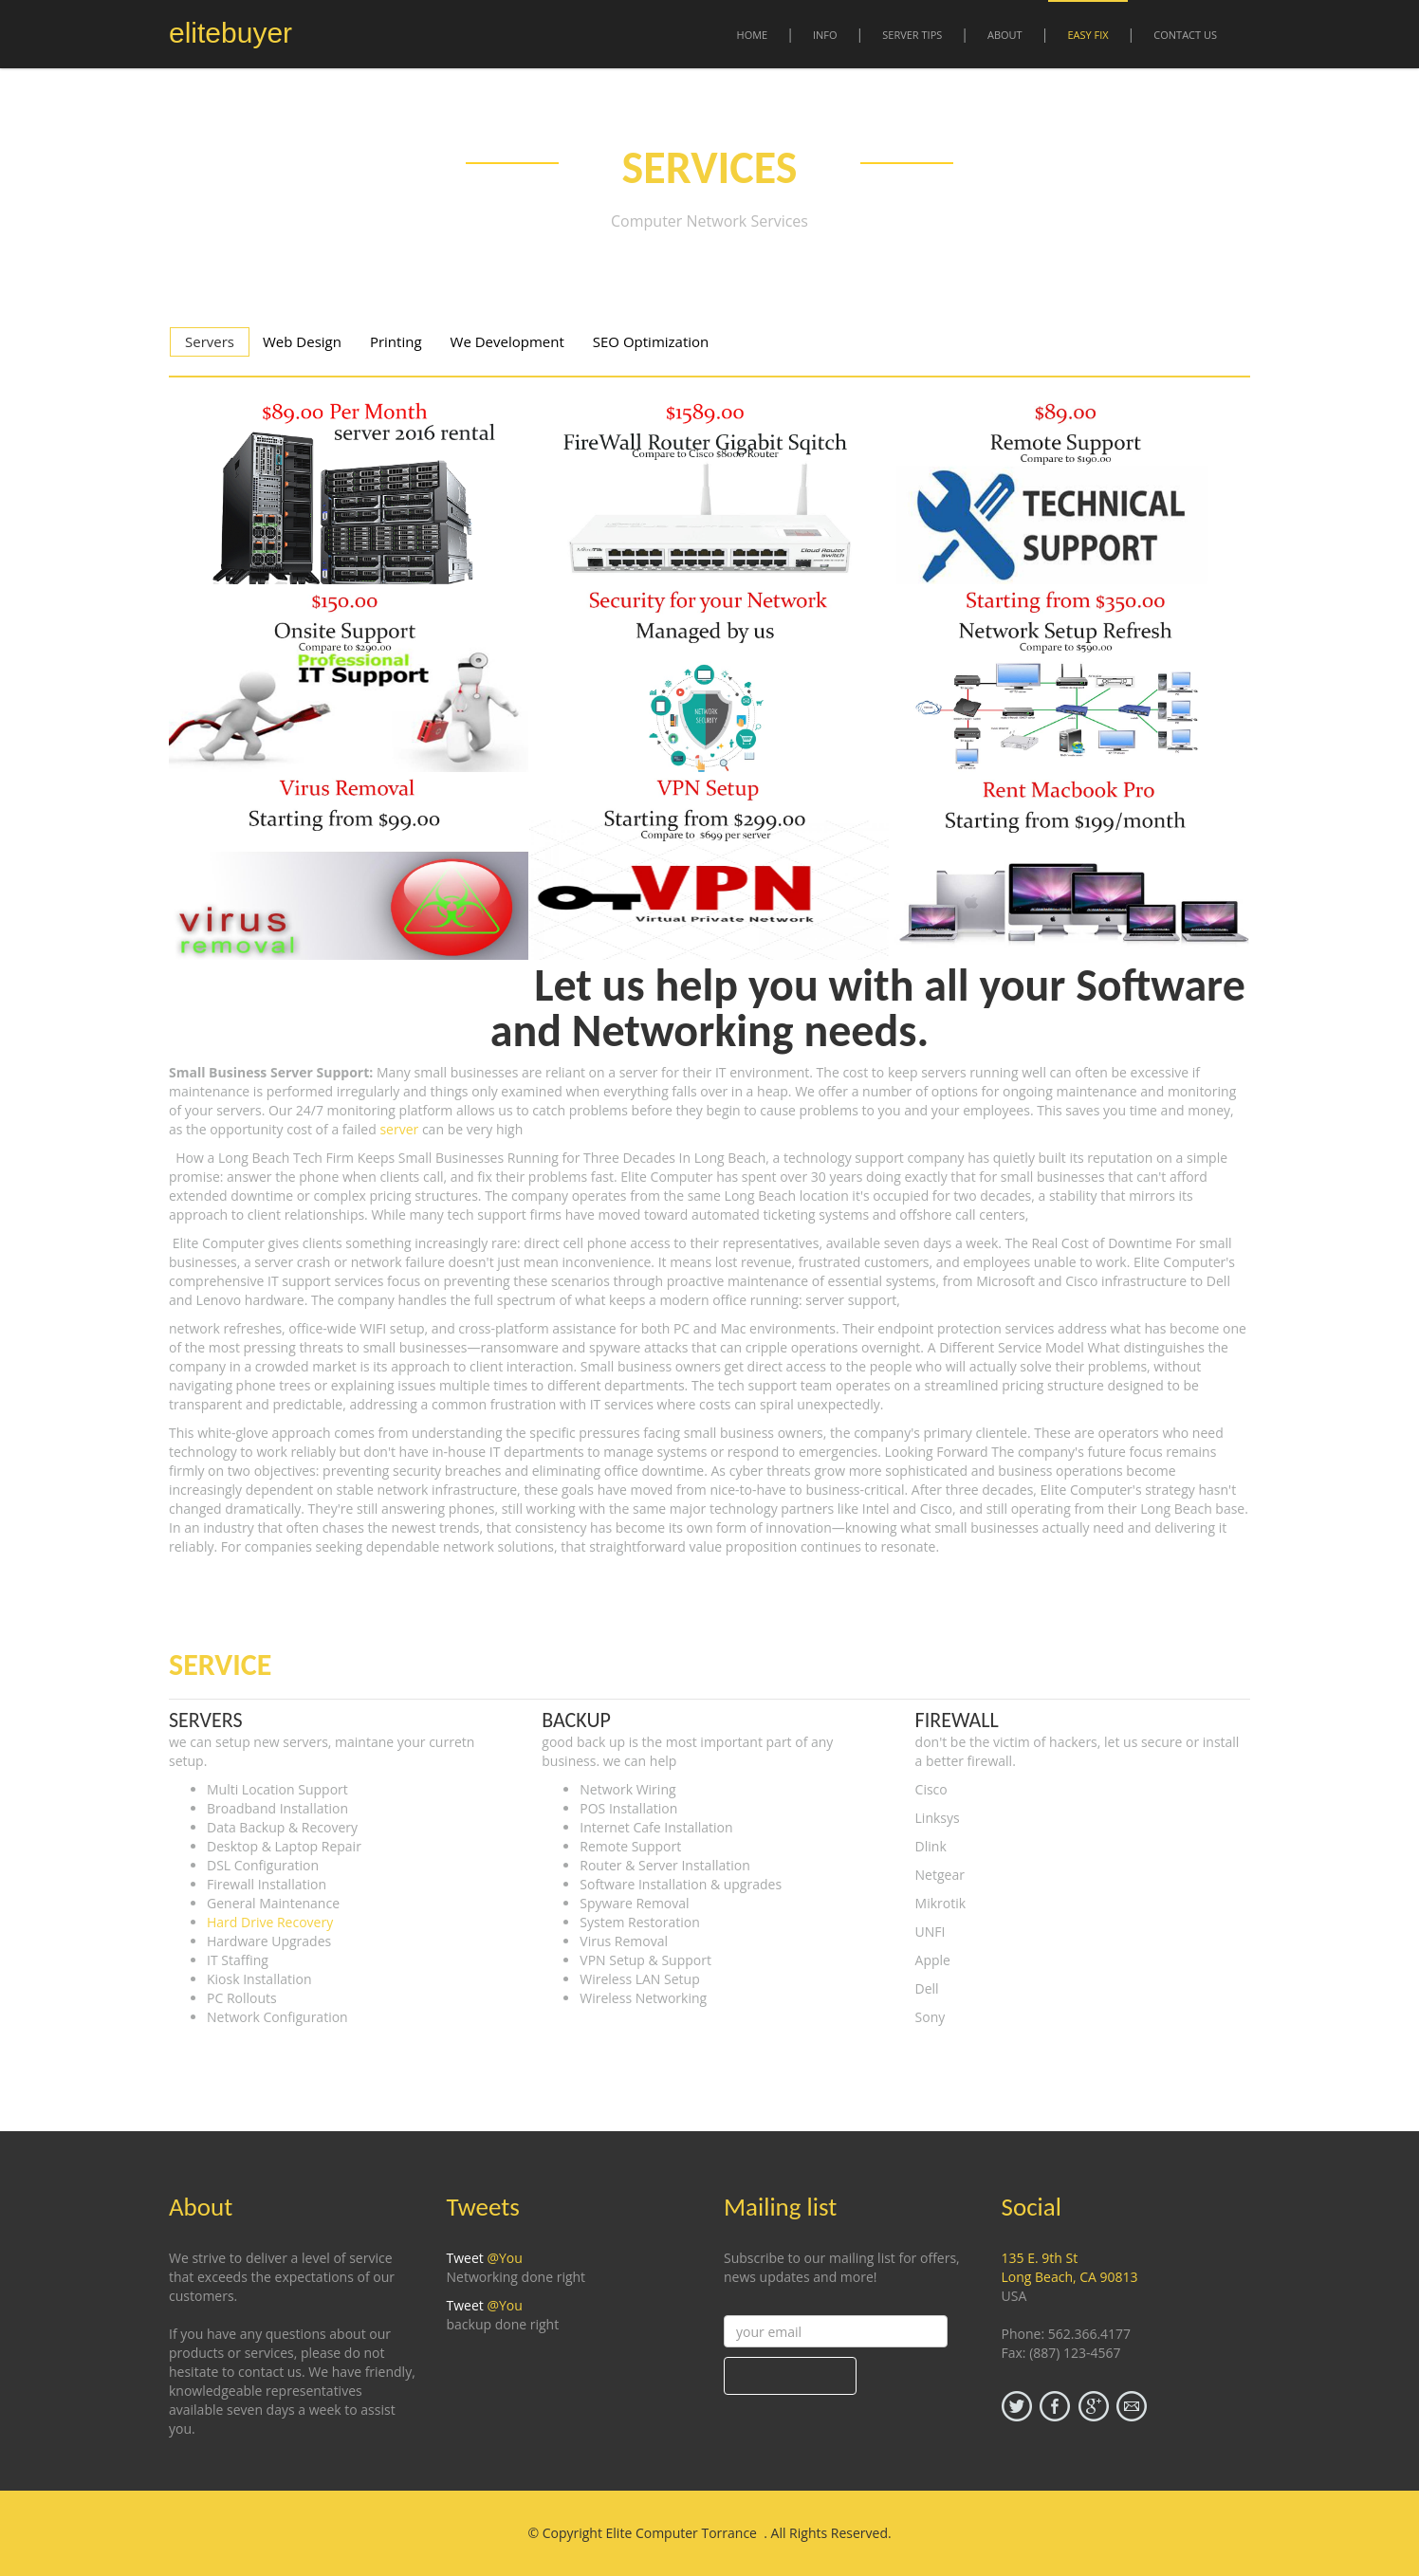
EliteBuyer (230, 32)
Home (752, 35)
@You (504, 2258)
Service (220, 1665)
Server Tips (912, 35)
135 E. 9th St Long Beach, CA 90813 (1070, 2267)
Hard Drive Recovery (270, 1922)
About (1005, 35)
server (398, 1129)
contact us (1185, 35)
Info (825, 35)
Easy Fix (1087, 35)
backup (576, 1720)
